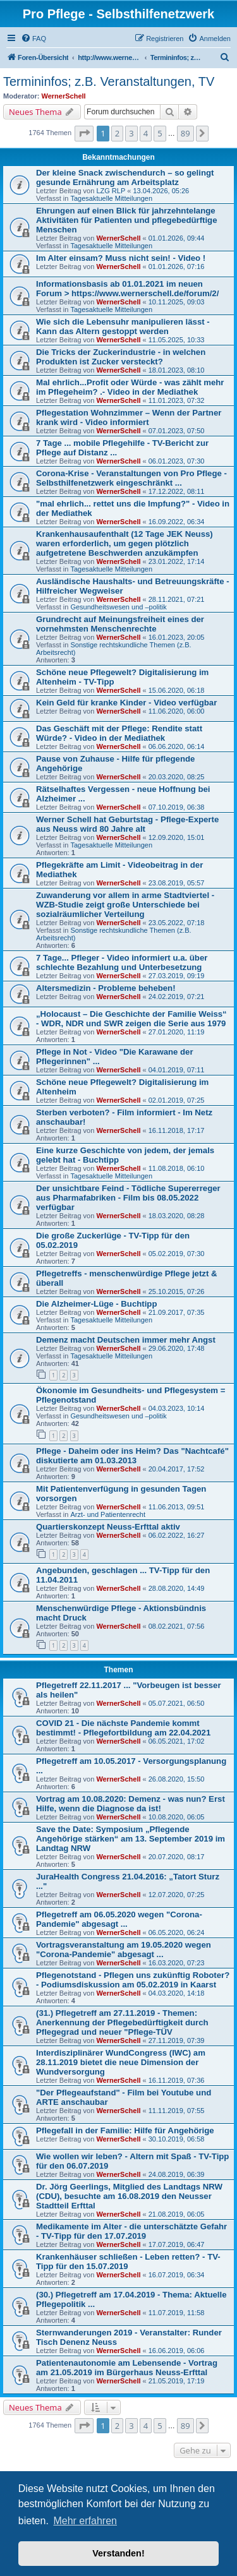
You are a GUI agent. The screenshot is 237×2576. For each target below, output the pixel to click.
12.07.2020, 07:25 (177, 1894)
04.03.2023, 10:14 (177, 1408)
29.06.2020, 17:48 (177, 1348)
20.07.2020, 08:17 (177, 1856)
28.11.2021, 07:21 (177, 599)
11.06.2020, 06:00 (177, 711)
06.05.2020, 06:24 (177, 1932)
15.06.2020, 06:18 (177, 690)
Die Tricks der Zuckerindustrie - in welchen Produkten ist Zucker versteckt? (120, 356)
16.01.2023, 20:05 (177, 637)
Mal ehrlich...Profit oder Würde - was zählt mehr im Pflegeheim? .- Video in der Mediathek (130, 387)
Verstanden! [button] (118, 2553)
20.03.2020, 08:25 (177, 777)
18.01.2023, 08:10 (177, 370)
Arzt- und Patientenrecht (107, 1514)
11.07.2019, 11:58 (177, 2312)
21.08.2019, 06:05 (177, 2214)
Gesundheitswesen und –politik (118, 607)
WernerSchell (64, 96)
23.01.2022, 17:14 (177, 561)
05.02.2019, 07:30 (177, 1253)
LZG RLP (110, 191)
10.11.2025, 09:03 (177, 302)
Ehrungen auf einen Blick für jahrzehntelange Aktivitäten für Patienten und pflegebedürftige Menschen (126, 220)
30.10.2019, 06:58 (177, 2139)
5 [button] (159, 133)
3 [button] (131, 133)
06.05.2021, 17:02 (177, 1741)
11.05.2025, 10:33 (177, 340)
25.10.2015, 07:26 (177, 1291)
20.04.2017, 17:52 (177, 1469)
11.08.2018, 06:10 (177, 1168)
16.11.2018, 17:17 (177, 1130)
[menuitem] (33, 38)
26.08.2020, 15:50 (177, 1779)
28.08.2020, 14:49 (177, 1588)
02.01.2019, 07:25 (177, 1100)
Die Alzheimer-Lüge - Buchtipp (96, 1304)
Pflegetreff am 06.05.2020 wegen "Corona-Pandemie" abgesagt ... (119, 1919)
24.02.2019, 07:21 (177, 996)
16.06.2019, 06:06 (177, 2350)
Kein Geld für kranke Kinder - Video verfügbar (126, 702)
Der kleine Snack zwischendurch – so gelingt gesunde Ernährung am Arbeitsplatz (125, 177)
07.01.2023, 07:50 (177, 430)
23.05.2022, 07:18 (177, 922)
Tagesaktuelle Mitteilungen (111, 198)
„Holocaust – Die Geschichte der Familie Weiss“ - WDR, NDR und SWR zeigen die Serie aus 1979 (131, 1018)
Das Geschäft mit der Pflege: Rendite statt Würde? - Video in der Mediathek (119, 733)
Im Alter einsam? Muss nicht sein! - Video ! (120, 258)
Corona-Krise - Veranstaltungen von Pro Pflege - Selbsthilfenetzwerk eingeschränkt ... (131, 478)
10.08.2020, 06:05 (177, 1817)
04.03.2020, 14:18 (177, 1993)
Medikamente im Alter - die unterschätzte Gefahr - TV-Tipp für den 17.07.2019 (131, 2231)
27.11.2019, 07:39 (177, 2040)
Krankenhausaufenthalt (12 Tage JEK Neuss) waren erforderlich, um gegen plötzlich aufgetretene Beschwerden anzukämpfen (124, 543)
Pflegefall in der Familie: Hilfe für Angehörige (125, 2130)
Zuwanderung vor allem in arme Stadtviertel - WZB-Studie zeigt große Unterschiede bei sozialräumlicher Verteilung (125, 904)
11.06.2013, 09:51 (177, 1507)
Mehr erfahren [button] (85, 2520)
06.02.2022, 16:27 (177, 1535)
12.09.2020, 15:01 (177, 837)
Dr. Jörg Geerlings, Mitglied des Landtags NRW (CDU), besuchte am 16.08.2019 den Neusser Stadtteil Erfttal (129, 2196)
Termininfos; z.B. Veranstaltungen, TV (108, 81)
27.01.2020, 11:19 (177, 1032)
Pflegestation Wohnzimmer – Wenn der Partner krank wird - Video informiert (128, 417)
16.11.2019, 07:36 (177, 2080)
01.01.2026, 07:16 (177, 266)
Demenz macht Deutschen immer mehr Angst (126, 1340)
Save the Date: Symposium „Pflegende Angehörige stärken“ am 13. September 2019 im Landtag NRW (130, 1838)
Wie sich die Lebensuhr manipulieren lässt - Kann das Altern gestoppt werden (123, 326)
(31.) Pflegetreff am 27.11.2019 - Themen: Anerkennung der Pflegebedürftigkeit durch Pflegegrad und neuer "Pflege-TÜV (122, 2022)
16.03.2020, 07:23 (177, 1963)
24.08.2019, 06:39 (177, 2174)
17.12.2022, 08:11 (177, 491)
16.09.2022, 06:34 (177, 521)
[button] (84, 133)
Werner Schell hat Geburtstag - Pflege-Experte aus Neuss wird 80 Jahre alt (127, 824)
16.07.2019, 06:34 (177, 2275)
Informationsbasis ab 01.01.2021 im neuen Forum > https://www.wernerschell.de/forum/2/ (127, 288)
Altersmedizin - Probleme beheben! (106, 988)
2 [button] (117, 133)
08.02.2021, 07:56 (177, 1626)
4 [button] (145, 133)
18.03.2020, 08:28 (177, 1215)
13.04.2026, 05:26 (161, 191)
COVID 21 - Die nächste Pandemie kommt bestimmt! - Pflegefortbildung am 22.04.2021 (123, 1727)
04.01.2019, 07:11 (177, 1070)
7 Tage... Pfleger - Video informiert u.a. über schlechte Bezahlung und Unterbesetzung (121, 962)
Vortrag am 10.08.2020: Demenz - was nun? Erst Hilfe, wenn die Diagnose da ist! (130, 1803)
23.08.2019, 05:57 (177, 883)
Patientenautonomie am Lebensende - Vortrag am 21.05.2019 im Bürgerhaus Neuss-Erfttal (126, 2367)
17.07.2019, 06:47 (177, 2244)
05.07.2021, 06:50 (177, 1703)
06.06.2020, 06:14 (177, 746)
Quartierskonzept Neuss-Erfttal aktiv (108, 1526)
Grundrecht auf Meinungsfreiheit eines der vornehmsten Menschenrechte (120, 623)
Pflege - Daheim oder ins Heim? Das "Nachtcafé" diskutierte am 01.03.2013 (132, 1455)
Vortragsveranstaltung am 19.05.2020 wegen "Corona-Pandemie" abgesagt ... (123, 1949)
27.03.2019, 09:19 (177, 975)
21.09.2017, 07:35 (177, 1312)
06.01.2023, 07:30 (177, 461)
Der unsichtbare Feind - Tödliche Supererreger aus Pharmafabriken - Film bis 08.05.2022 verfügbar (128, 1197)
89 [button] (185, 133)
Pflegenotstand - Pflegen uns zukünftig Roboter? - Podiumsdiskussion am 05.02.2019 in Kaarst (132, 1979)
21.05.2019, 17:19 (177, 2381)
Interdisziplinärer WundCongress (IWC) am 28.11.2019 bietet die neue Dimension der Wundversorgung (120, 2062)
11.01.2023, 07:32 (177, 400)
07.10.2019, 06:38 (177, 807)
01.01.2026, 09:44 (177, 238)
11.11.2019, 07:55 (177, 2110)
